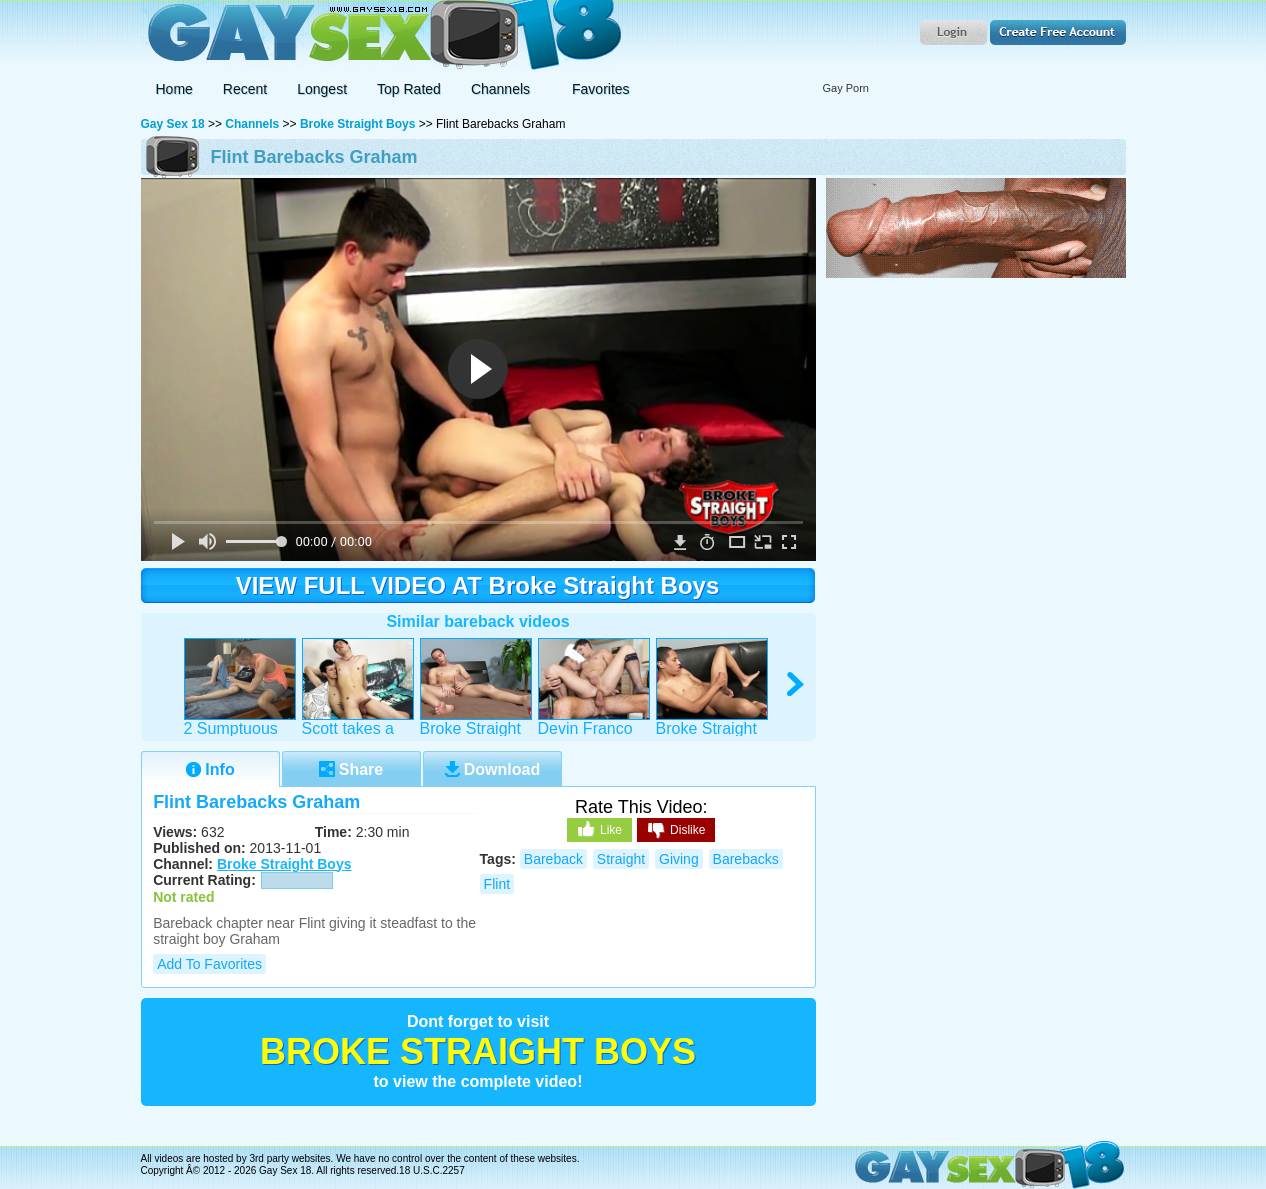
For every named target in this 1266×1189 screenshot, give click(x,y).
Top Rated (409, 89)
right (796, 684)
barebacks (746, 859)
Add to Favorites (209, 964)
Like (599, 829)
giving (679, 859)
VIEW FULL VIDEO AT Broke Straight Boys (478, 585)
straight (621, 859)
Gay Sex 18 (381, 35)
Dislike (676, 831)
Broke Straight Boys (357, 124)
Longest (322, 89)
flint (497, 884)
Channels (252, 124)
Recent (245, 89)
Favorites (601, 89)
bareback (553, 859)
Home (174, 89)
